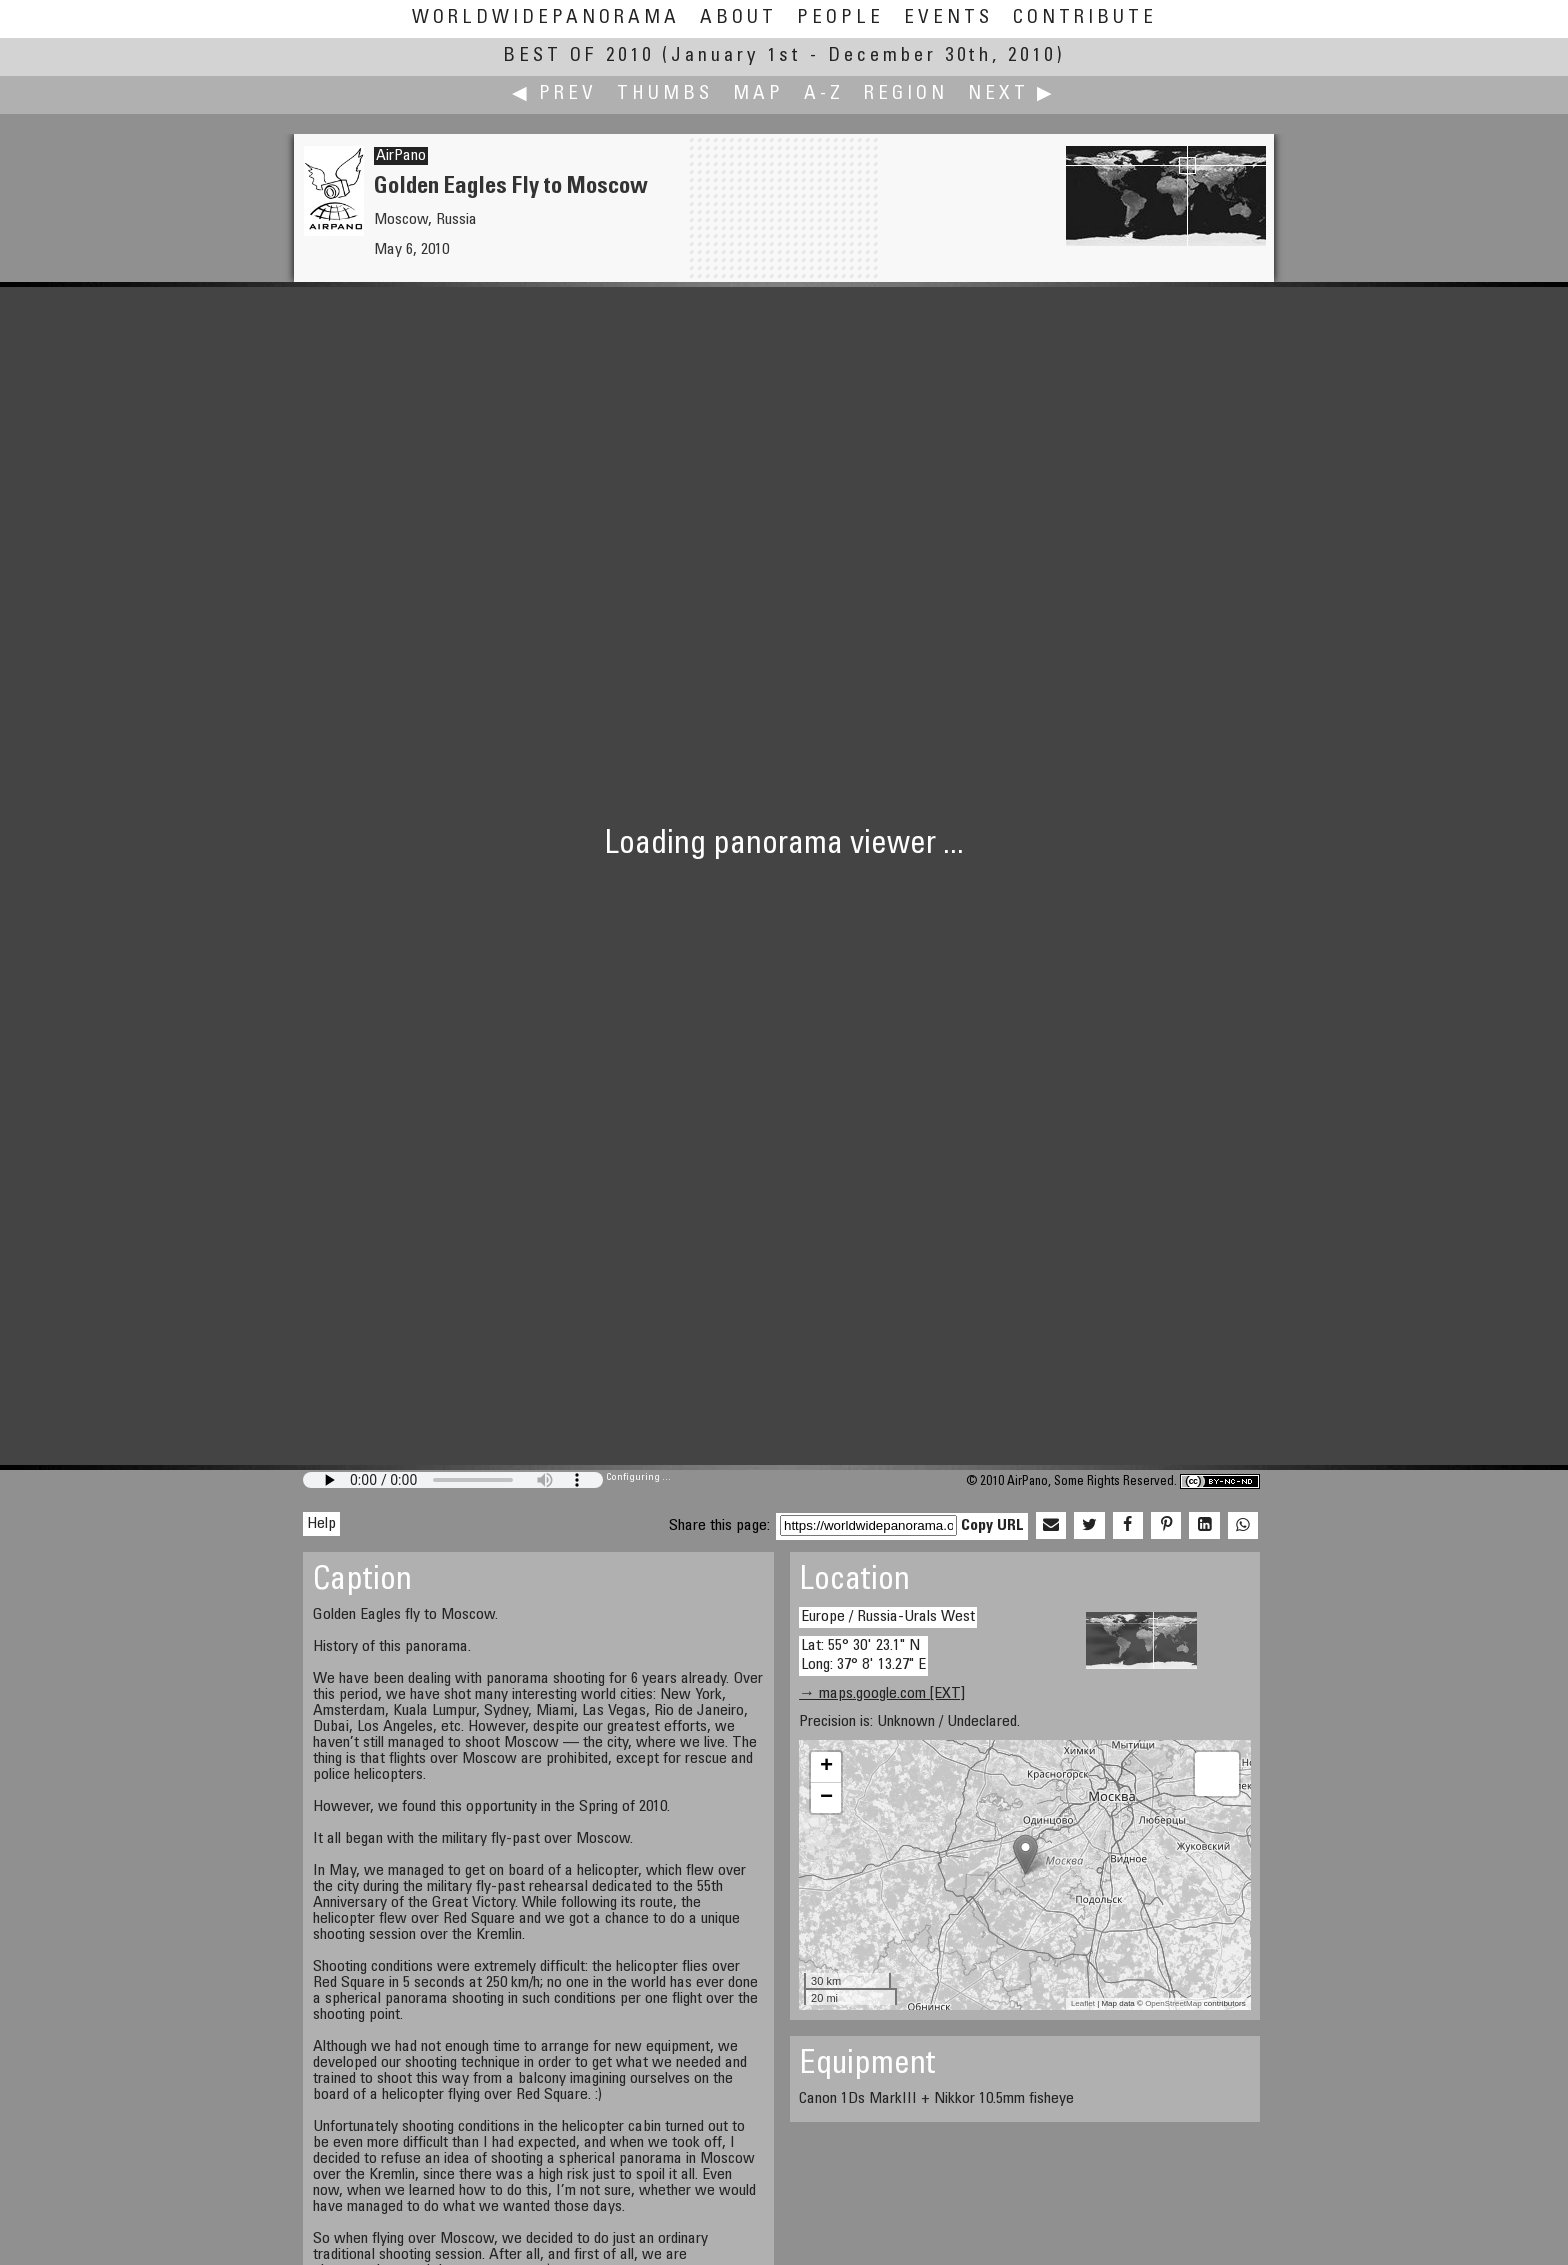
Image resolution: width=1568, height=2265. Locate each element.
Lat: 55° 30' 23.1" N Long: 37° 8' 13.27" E (863, 1655)
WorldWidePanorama (546, 18)
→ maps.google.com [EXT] (882, 1694)
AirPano (401, 156)
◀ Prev (554, 94)
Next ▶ (1012, 94)
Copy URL (992, 1526)
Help (321, 1524)
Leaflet (1083, 2003)
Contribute (1085, 18)
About (738, 18)
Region (906, 94)
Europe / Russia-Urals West (888, 1617)
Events (948, 18)
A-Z (824, 94)
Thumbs (665, 94)
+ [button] (826, 1767)
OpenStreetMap (1173, 2003)
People (840, 18)
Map (758, 94)
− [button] (826, 1798)
